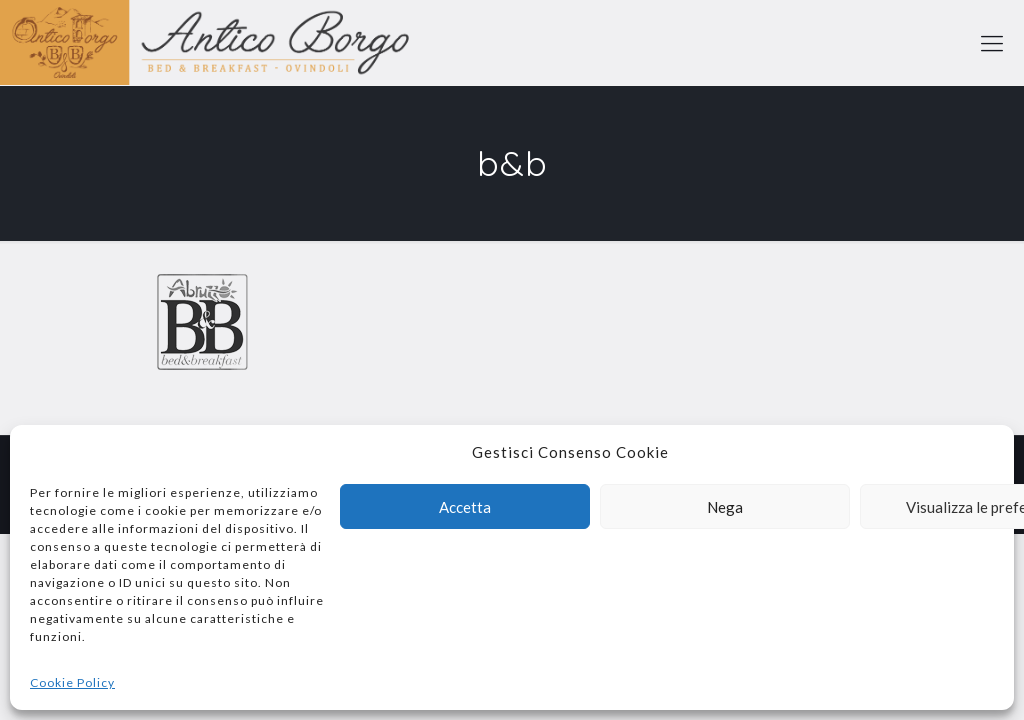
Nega (725, 507)
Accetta (465, 507)
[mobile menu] (992, 43)
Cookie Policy (72, 682)
